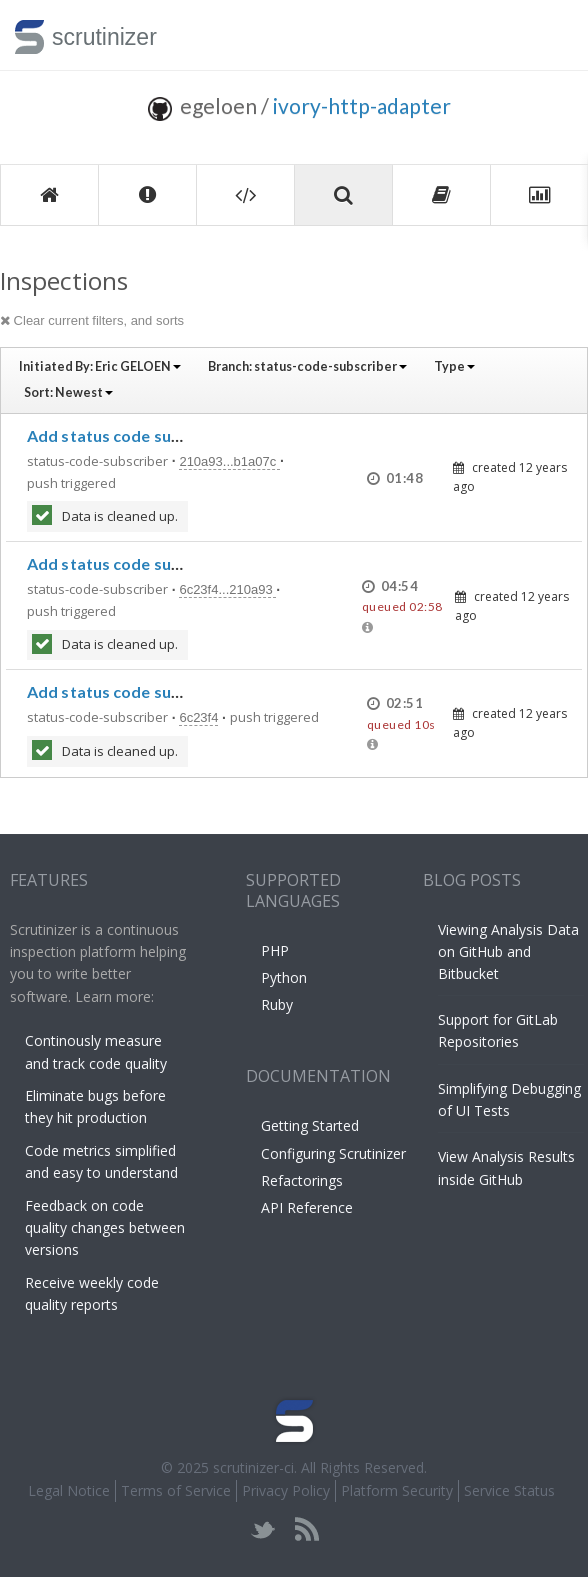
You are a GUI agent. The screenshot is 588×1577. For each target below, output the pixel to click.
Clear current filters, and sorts (92, 320)
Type (454, 366)
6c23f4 (198, 717)
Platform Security (397, 1490)
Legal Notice (69, 1490)
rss (306, 1529)
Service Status (509, 1490)
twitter (263, 1529)
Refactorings (302, 1180)
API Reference (307, 1207)
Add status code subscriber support (163, 435)
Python (284, 977)
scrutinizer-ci (253, 1467)
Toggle (549, 35)
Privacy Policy (286, 1490)
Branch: (307, 366)
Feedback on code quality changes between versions (105, 1228)
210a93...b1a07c (229, 461)
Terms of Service (176, 1490)
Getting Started (310, 1125)
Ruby (277, 1004)
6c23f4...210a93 (227, 589)
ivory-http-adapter (362, 105)
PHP (275, 950)
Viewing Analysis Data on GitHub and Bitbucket (508, 952)
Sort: (68, 392)
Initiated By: (100, 366)
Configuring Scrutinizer (333, 1153)
